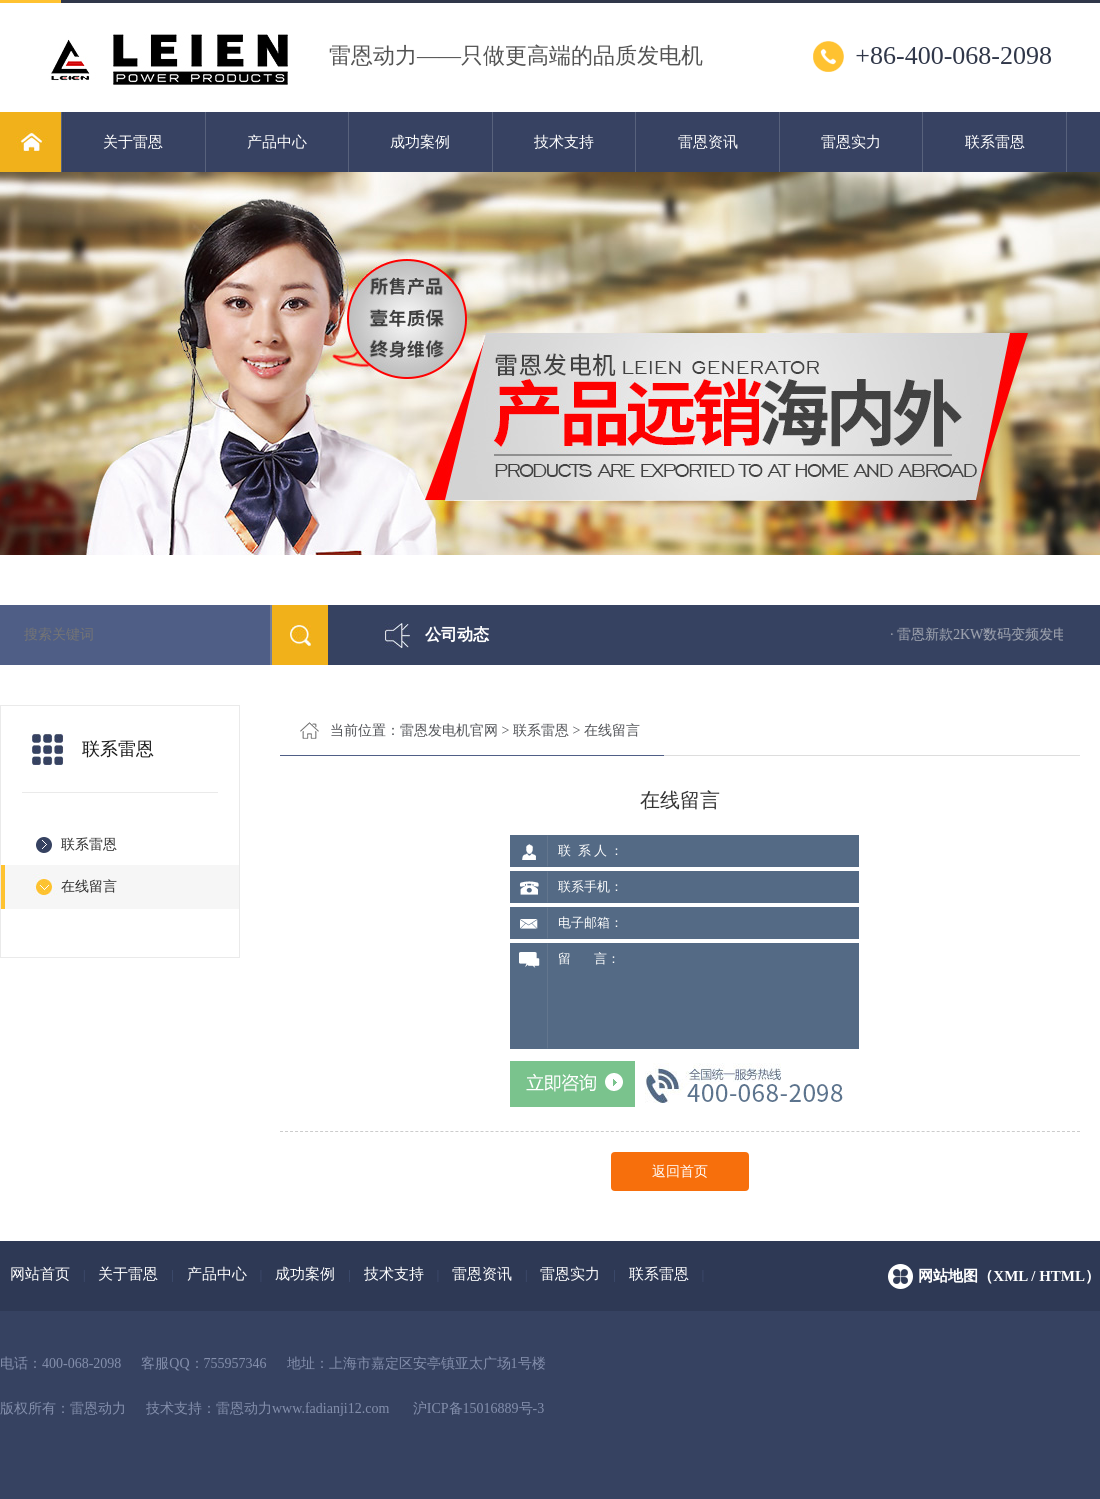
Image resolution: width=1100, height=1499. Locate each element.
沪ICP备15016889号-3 (478, 1408)
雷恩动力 (244, 1408)
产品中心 (277, 142)
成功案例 (420, 142)
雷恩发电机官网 (449, 730)
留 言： (703, 996)
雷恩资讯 (708, 142)
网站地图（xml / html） (1009, 1276)
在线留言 (612, 730)
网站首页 (40, 1274)
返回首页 (680, 1171)
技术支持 (564, 142)
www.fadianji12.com (330, 1408)
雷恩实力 (851, 142)
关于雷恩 (133, 142)
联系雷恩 (995, 142)
